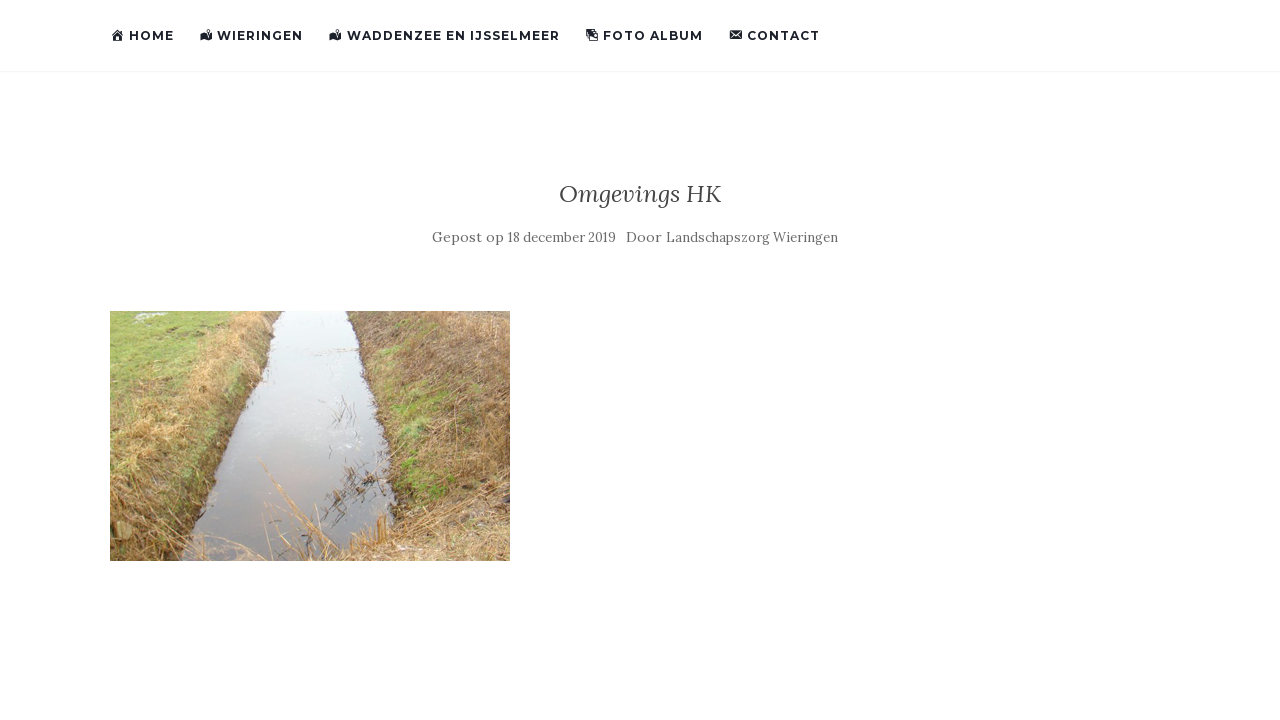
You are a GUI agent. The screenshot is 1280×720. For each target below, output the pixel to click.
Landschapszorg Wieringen (752, 237)
